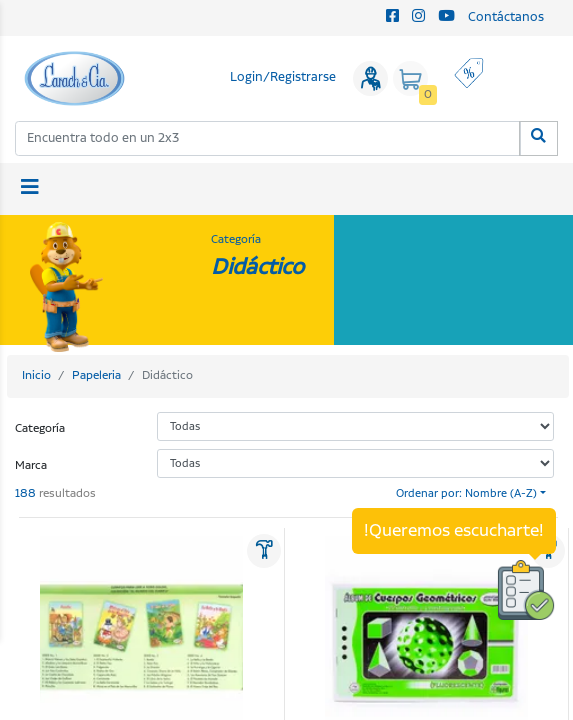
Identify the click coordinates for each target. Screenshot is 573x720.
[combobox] (268, 138)
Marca (31, 465)
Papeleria (96, 375)
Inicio (36, 375)
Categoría (40, 428)
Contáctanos (506, 17)
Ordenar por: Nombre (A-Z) (466, 494)
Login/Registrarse (283, 77)
